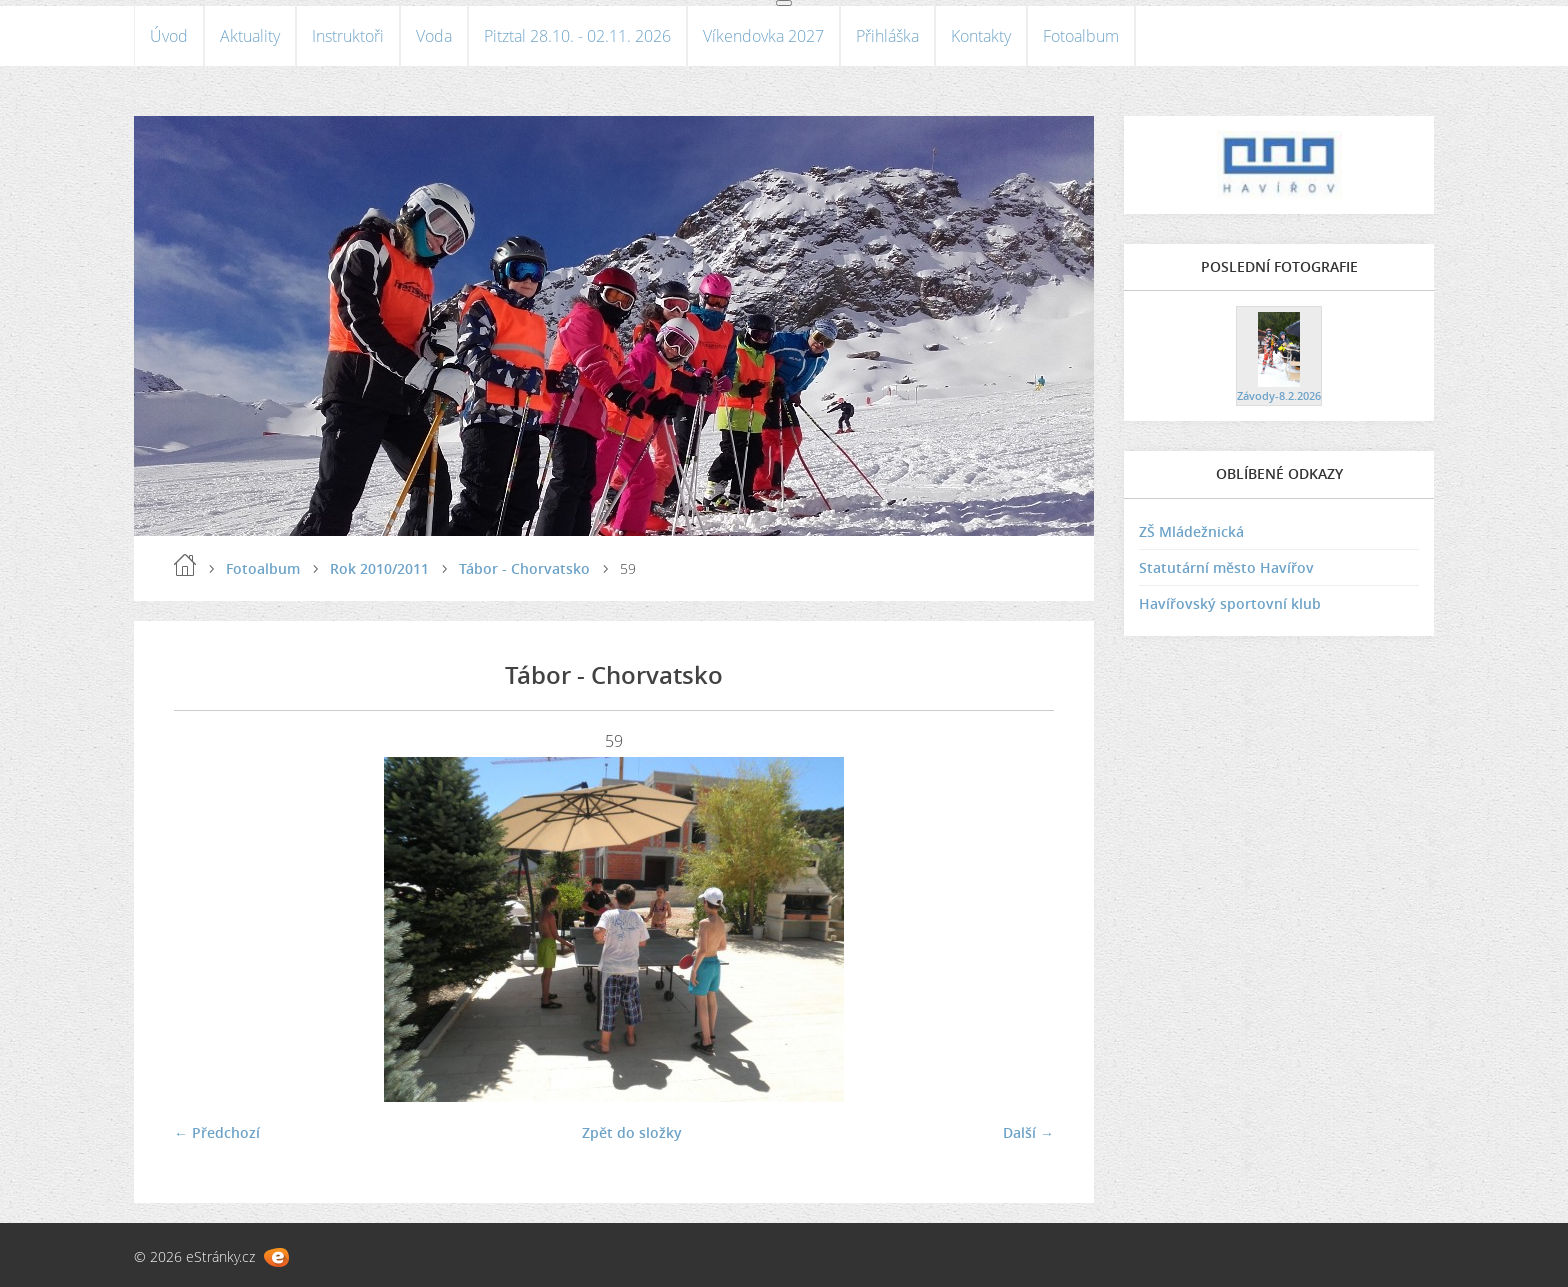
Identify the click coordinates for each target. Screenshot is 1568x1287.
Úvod (169, 36)
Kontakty (981, 36)
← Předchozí (217, 1132)
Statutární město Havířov (1226, 567)
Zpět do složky (632, 1132)
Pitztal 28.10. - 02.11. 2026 (577, 36)
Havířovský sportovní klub (1230, 603)
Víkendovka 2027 (763, 36)
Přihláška (887, 36)
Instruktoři (348, 36)
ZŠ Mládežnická (1191, 531)
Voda (434, 36)
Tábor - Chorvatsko (524, 568)
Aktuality (250, 36)
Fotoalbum (1081, 36)
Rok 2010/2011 (379, 568)
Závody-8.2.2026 (1279, 395)
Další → (1028, 1132)
